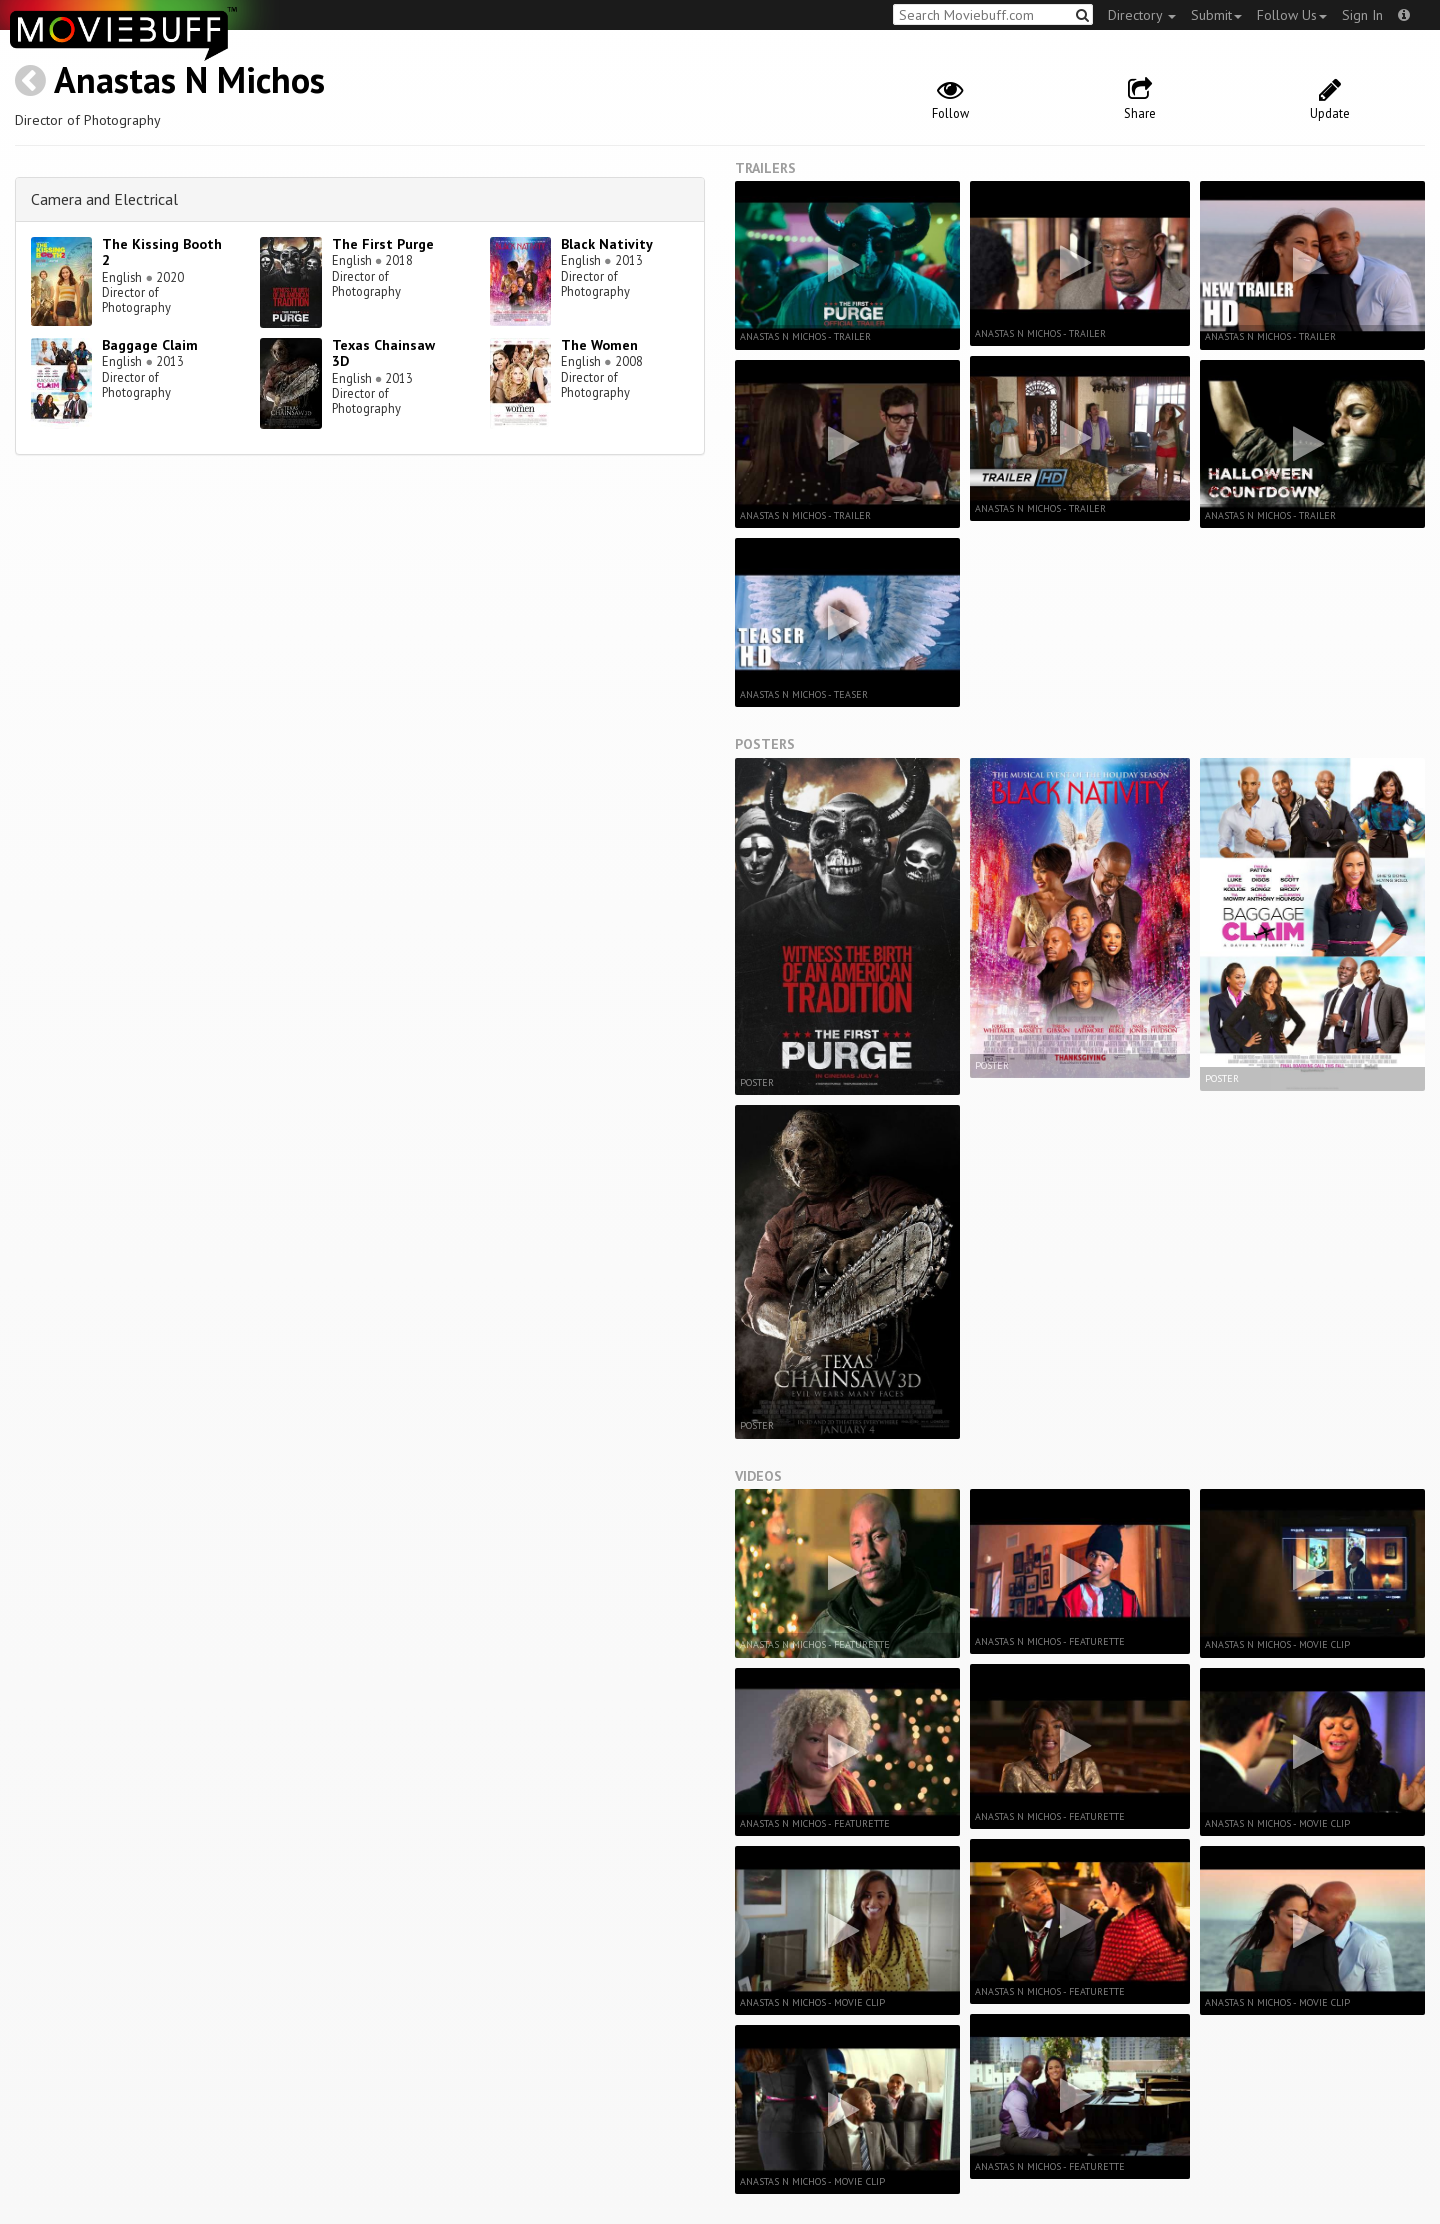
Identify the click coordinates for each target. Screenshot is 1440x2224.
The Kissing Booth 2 (162, 252)
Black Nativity (607, 244)
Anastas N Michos (189, 79)
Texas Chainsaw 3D (383, 353)
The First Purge (383, 244)
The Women (599, 345)
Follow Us (1292, 15)
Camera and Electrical (104, 199)
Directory (1142, 15)
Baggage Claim (150, 345)
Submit (1216, 15)
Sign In (1362, 15)
